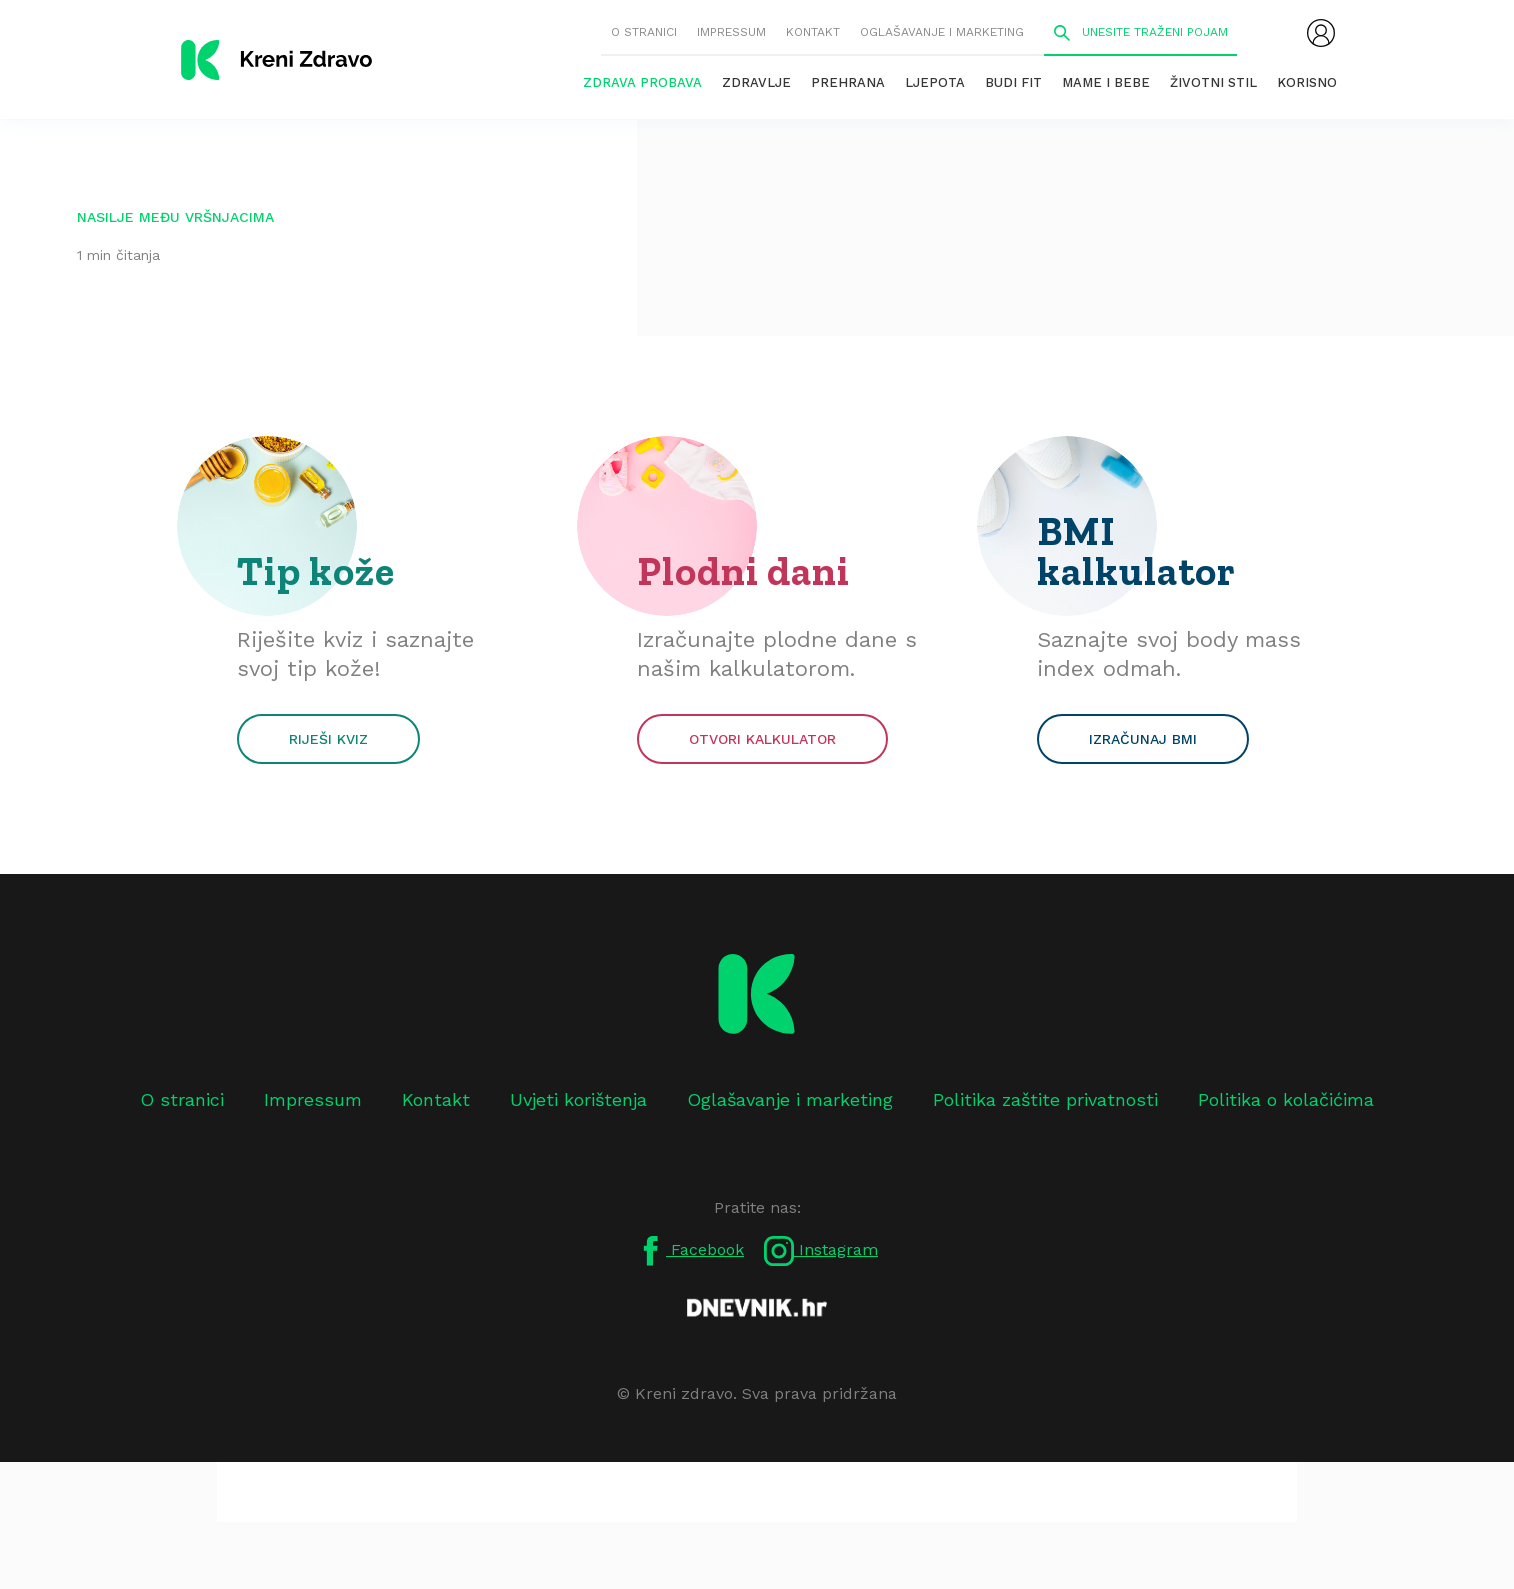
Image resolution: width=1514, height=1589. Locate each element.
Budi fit (1013, 82)
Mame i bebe (1106, 82)
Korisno (1307, 82)
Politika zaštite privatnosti (1045, 1099)
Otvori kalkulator (762, 739)
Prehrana (848, 82)
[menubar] (1321, 33)
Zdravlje (756, 82)
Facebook (690, 1251)
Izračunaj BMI (1143, 739)
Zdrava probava (642, 82)
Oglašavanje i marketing (942, 32)
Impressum (731, 32)
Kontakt (813, 32)
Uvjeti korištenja (578, 1099)
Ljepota (935, 82)
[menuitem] (1321, 33)
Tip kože (316, 571)
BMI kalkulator (1136, 551)
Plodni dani (743, 571)
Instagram (821, 1251)
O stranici (644, 32)
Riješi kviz (328, 739)
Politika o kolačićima (1286, 1099)
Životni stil (1213, 82)
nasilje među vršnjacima (175, 217)
